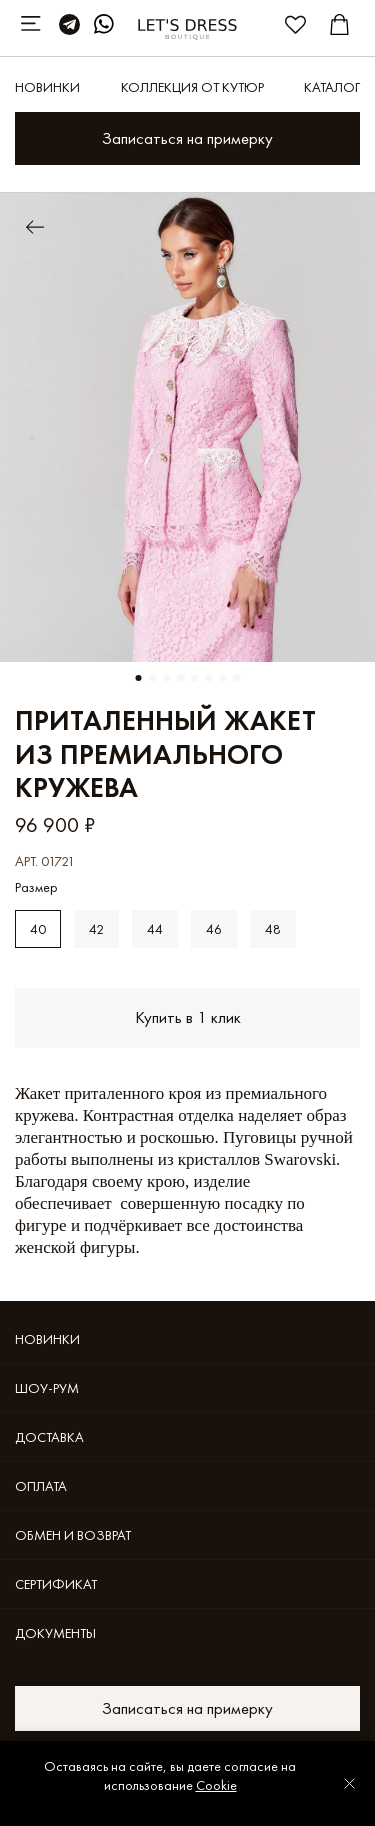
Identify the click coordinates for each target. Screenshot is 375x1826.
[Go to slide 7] (223, 678)
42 (96, 929)
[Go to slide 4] (181, 678)
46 (214, 929)
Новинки (47, 87)
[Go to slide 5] (195, 678)
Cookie (216, 1785)
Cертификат (56, 1584)
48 (273, 929)
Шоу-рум (47, 1388)
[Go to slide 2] (153, 678)
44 (155, 929)
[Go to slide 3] (167, 678)
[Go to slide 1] (139, 678)
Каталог (332, 87)
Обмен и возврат (73, 1535)
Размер (36, 887)
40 (38, 929)
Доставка (49, 1437)
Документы (55, 1633)
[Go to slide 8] (237, 678)
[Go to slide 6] (209, 678)
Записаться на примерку (187, 138)
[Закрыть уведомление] (349, 1783)
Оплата (41, 1486)
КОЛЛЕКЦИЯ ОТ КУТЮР (192, 87)
